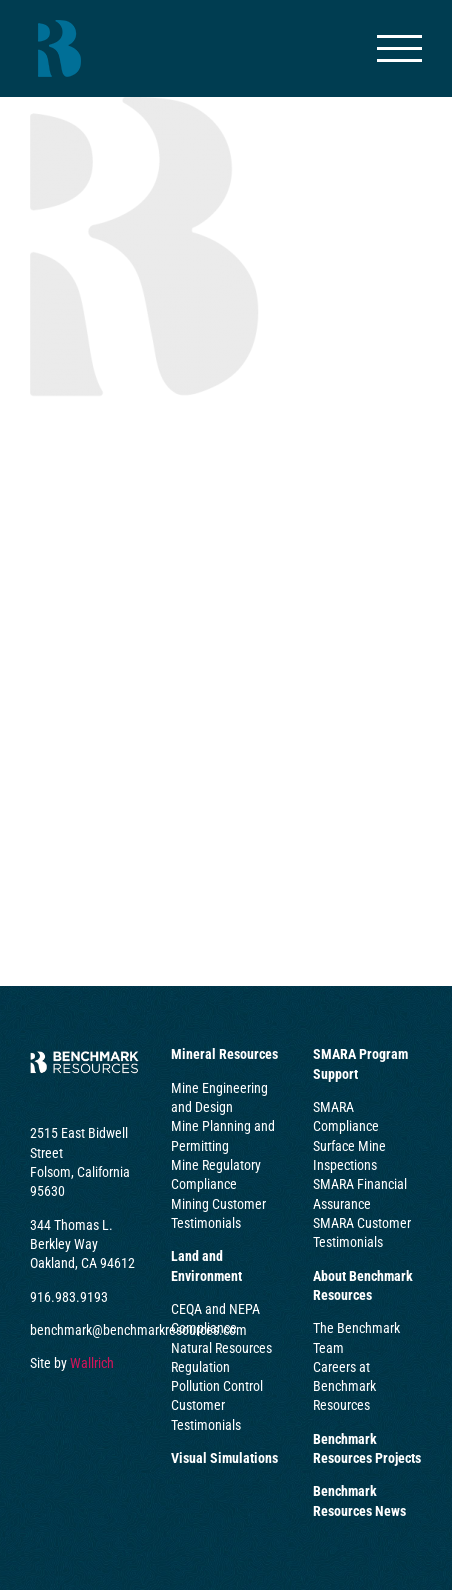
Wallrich (92, 1363)
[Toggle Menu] (400, 48)
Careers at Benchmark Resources (344, 1386)
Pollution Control (217, 1386)
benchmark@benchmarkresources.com (138, 1330)
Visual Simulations (224, 1458)
